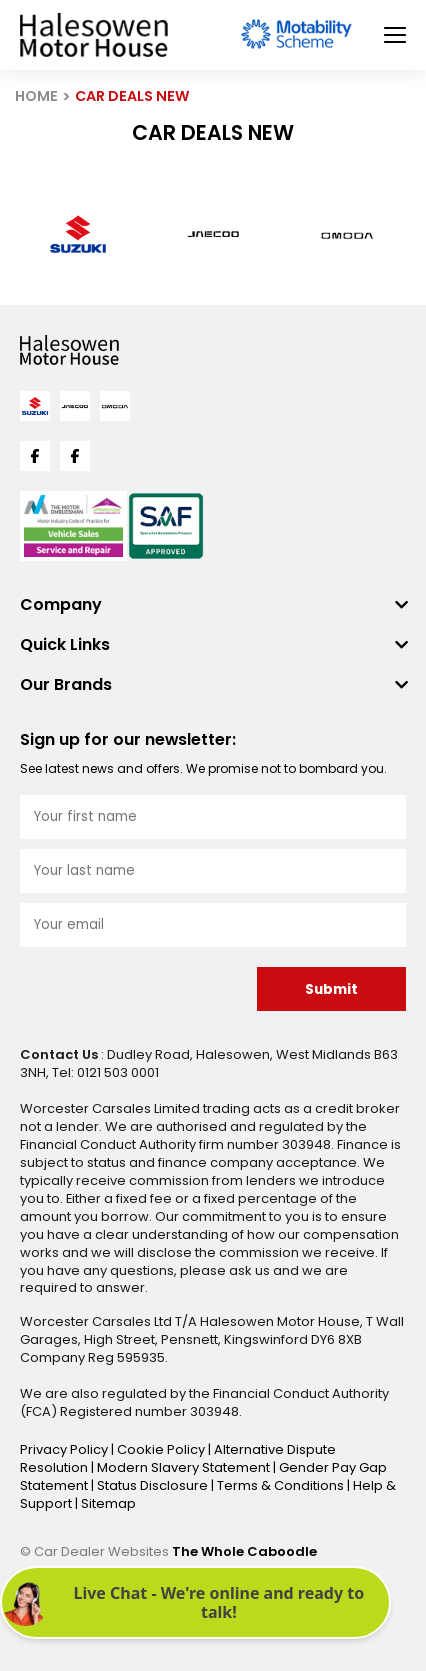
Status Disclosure (154, 1485)
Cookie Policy (162, 1449)
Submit (331, 989)
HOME (36, 96)
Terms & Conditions (282, 1485)
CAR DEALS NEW (132, 96)
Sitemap (108, 1503)
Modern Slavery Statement (185, 1467)
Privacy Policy (65, 1449)
